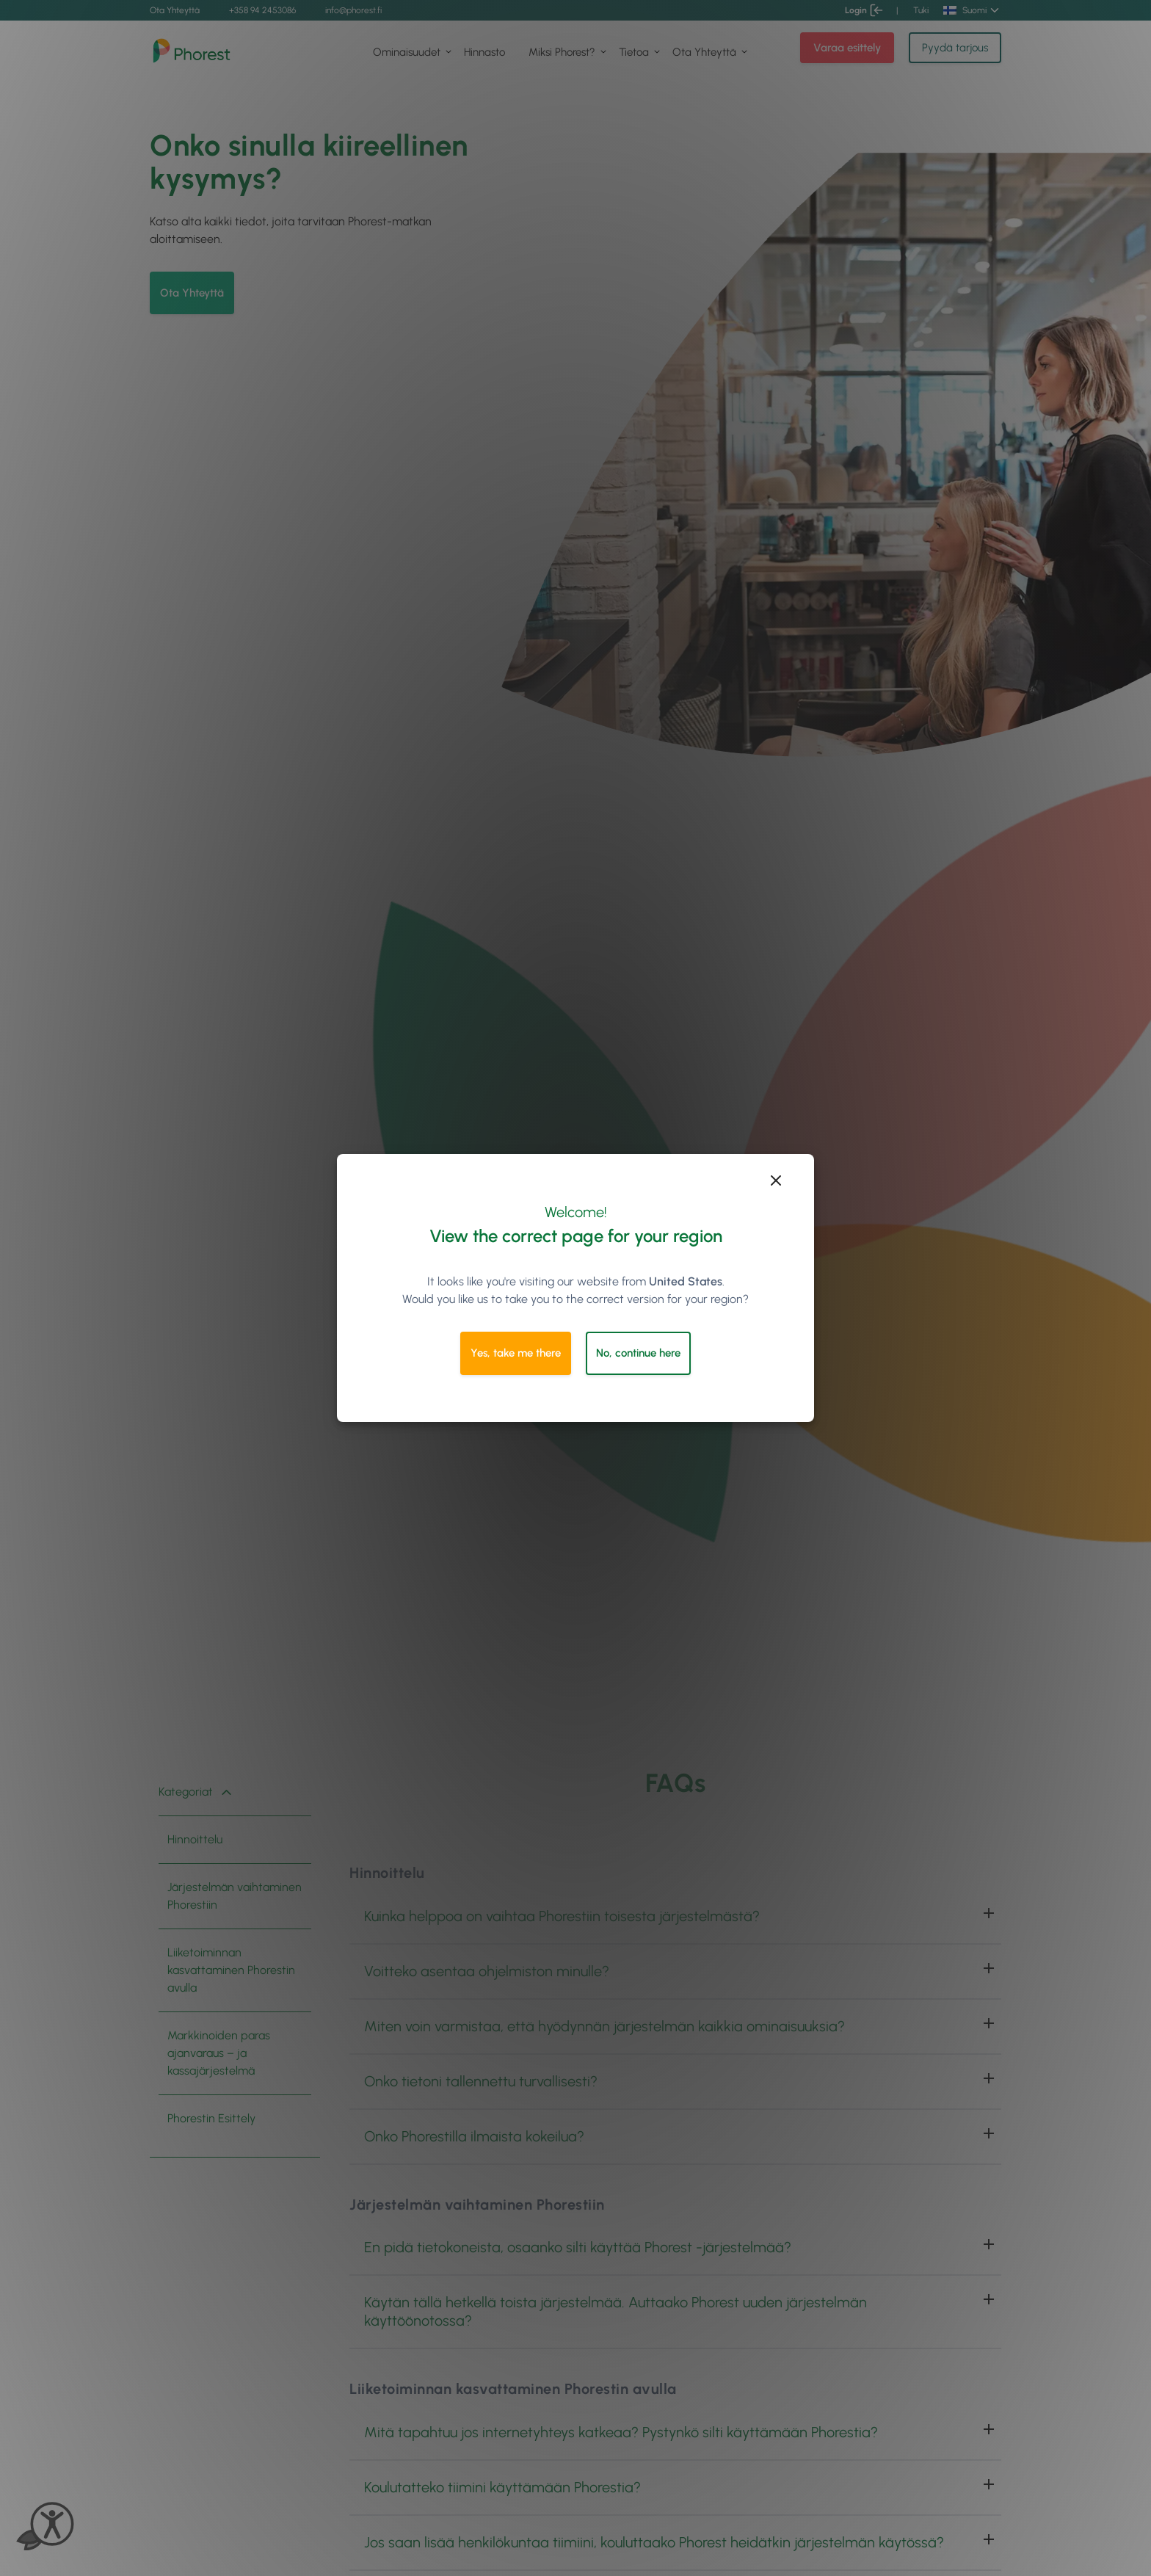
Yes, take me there (516, 1353)
